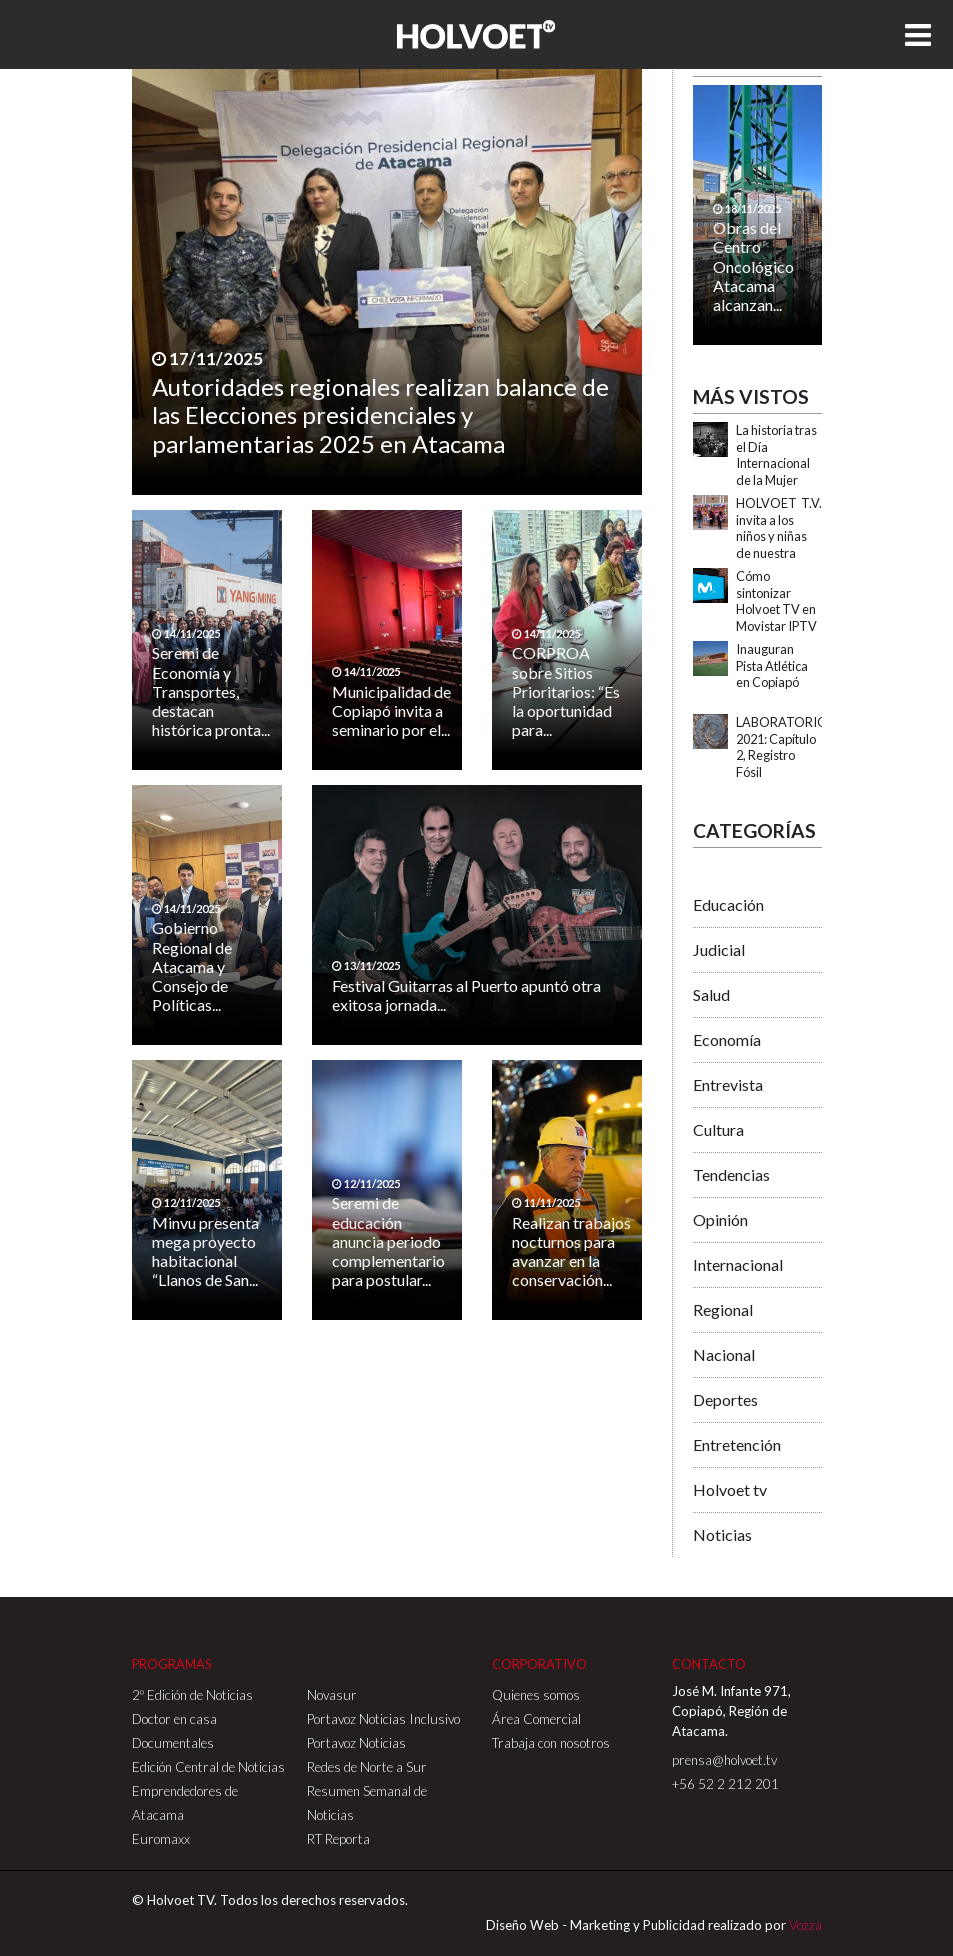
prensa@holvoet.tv (724, 1760)
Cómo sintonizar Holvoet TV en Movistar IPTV (776, 601)
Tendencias (731, 1174)
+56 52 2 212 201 (725, 1784)
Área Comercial (536, 1719)
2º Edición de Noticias (192, 1695)
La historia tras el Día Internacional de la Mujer (776, 455)
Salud (711, 994)
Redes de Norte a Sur (367, 1767)
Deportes (725, 1399)
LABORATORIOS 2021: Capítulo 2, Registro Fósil (785, 747)
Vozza (805, 1925)
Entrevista (728, 1084)
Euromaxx (161, 1839)
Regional (723, 1309)
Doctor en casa (174, 1719)
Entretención (737, 1444)
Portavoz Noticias (356, 1743)
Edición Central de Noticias (208, 1767)
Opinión (720, 1219)
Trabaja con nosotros (551, 1743)
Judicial (719, 949)
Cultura (718, 1129)
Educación (728, 904)
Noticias (722, 1534)
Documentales (173, 1743)
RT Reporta (338, 1839)
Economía (727, 1039)
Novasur (332, 1695)
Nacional (724, 1354)
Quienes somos (536, 1695)
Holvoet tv (730, 1489)
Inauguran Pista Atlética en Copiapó (772, 665)
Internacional (738, 1264)
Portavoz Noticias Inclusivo (383, 1719)
